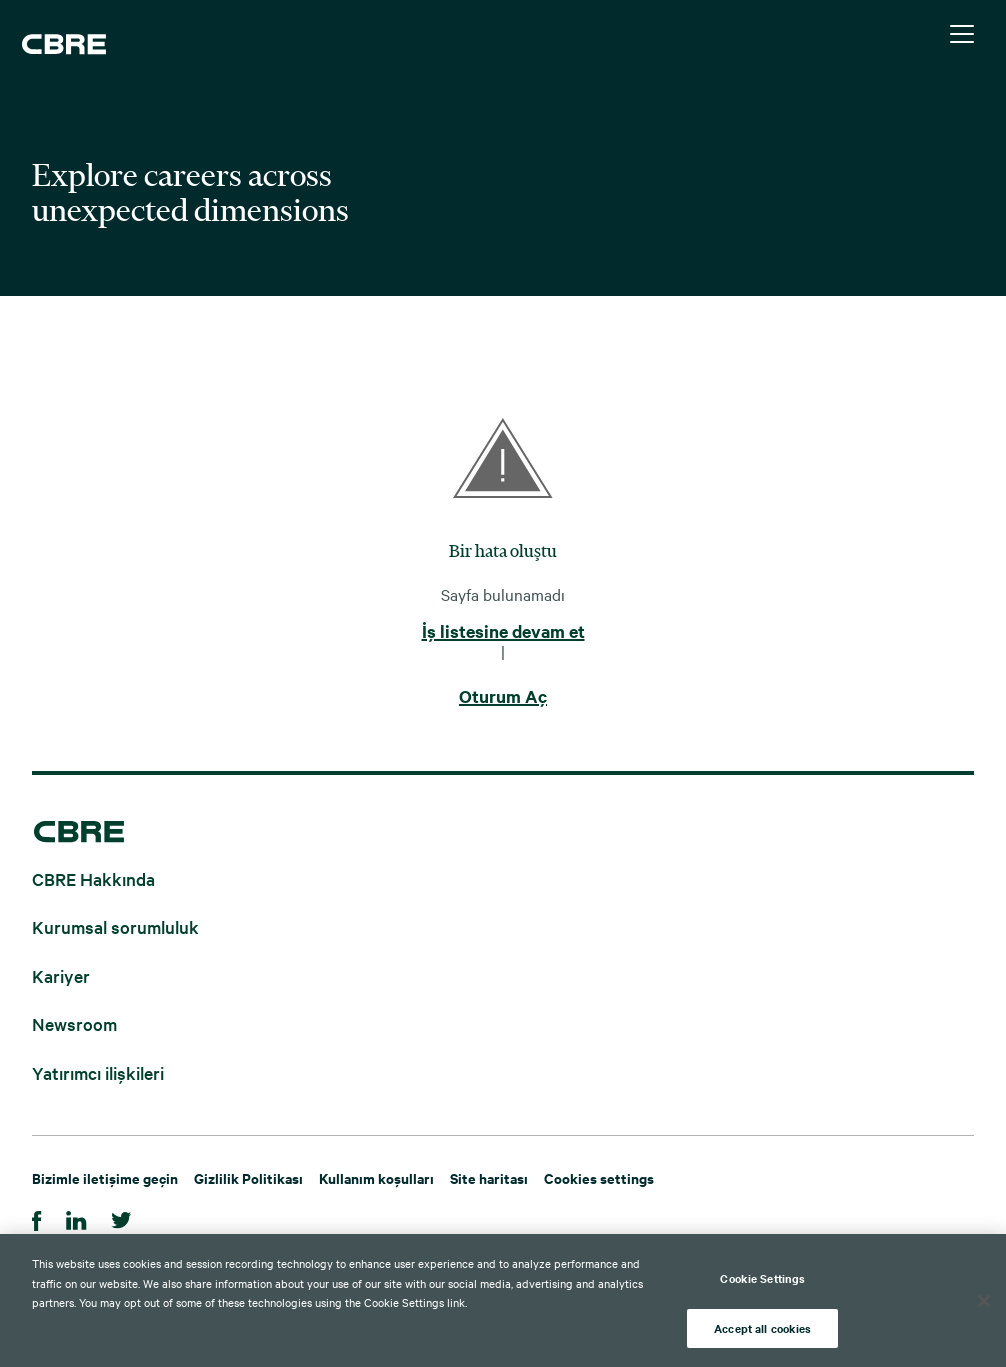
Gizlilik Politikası (248, 1177)
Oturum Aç (503, 697)
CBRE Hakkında (93, 877)
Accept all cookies (762, 1335)
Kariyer (61, 974)
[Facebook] (37, 1217)
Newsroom (74, 1023)
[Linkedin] (76, 1217)
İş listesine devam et (503, 632)
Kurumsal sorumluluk (115, 926)
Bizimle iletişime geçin (105, 1177)
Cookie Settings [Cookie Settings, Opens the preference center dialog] (762, 1285)
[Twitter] (121, 1217)
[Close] (984, 1308)
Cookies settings (599, 1177)
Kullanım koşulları (376, 1177)
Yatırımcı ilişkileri (98, 1071)
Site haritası (489, 1177)
